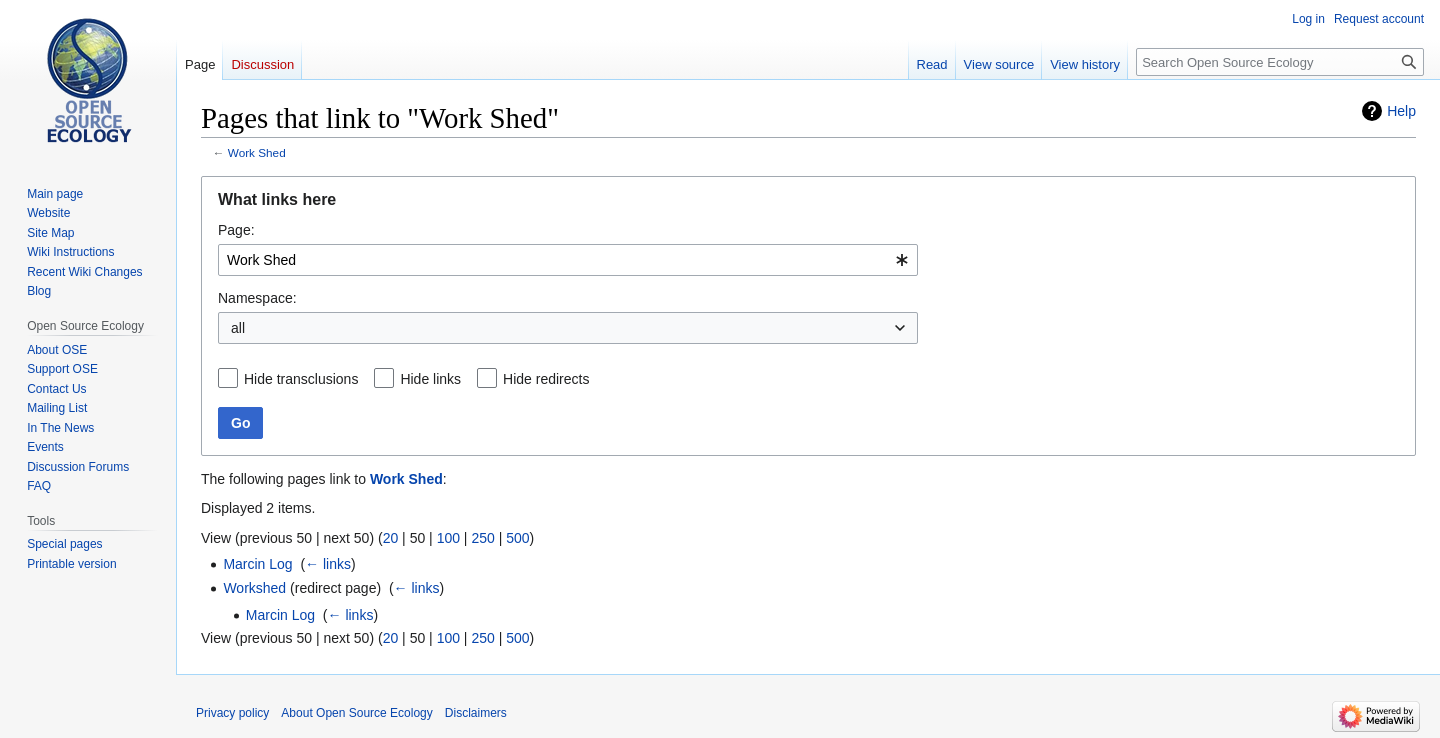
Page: (236, 230)
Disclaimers (476, 713)
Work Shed (257, 152)
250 (482, 538)
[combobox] (568, 260)
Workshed (254, 588)
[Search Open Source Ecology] (1280, 62)
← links (328, 564)
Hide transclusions (301, 379)
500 (517, 538)
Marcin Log (257, 564)
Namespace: (257, 298)
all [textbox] (238, 328)
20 (391, 538)
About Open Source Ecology (356, 713)
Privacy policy (232, 713)
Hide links (430, 379)
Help (1401, 111)
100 (448, 538)
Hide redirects (546, 379)
